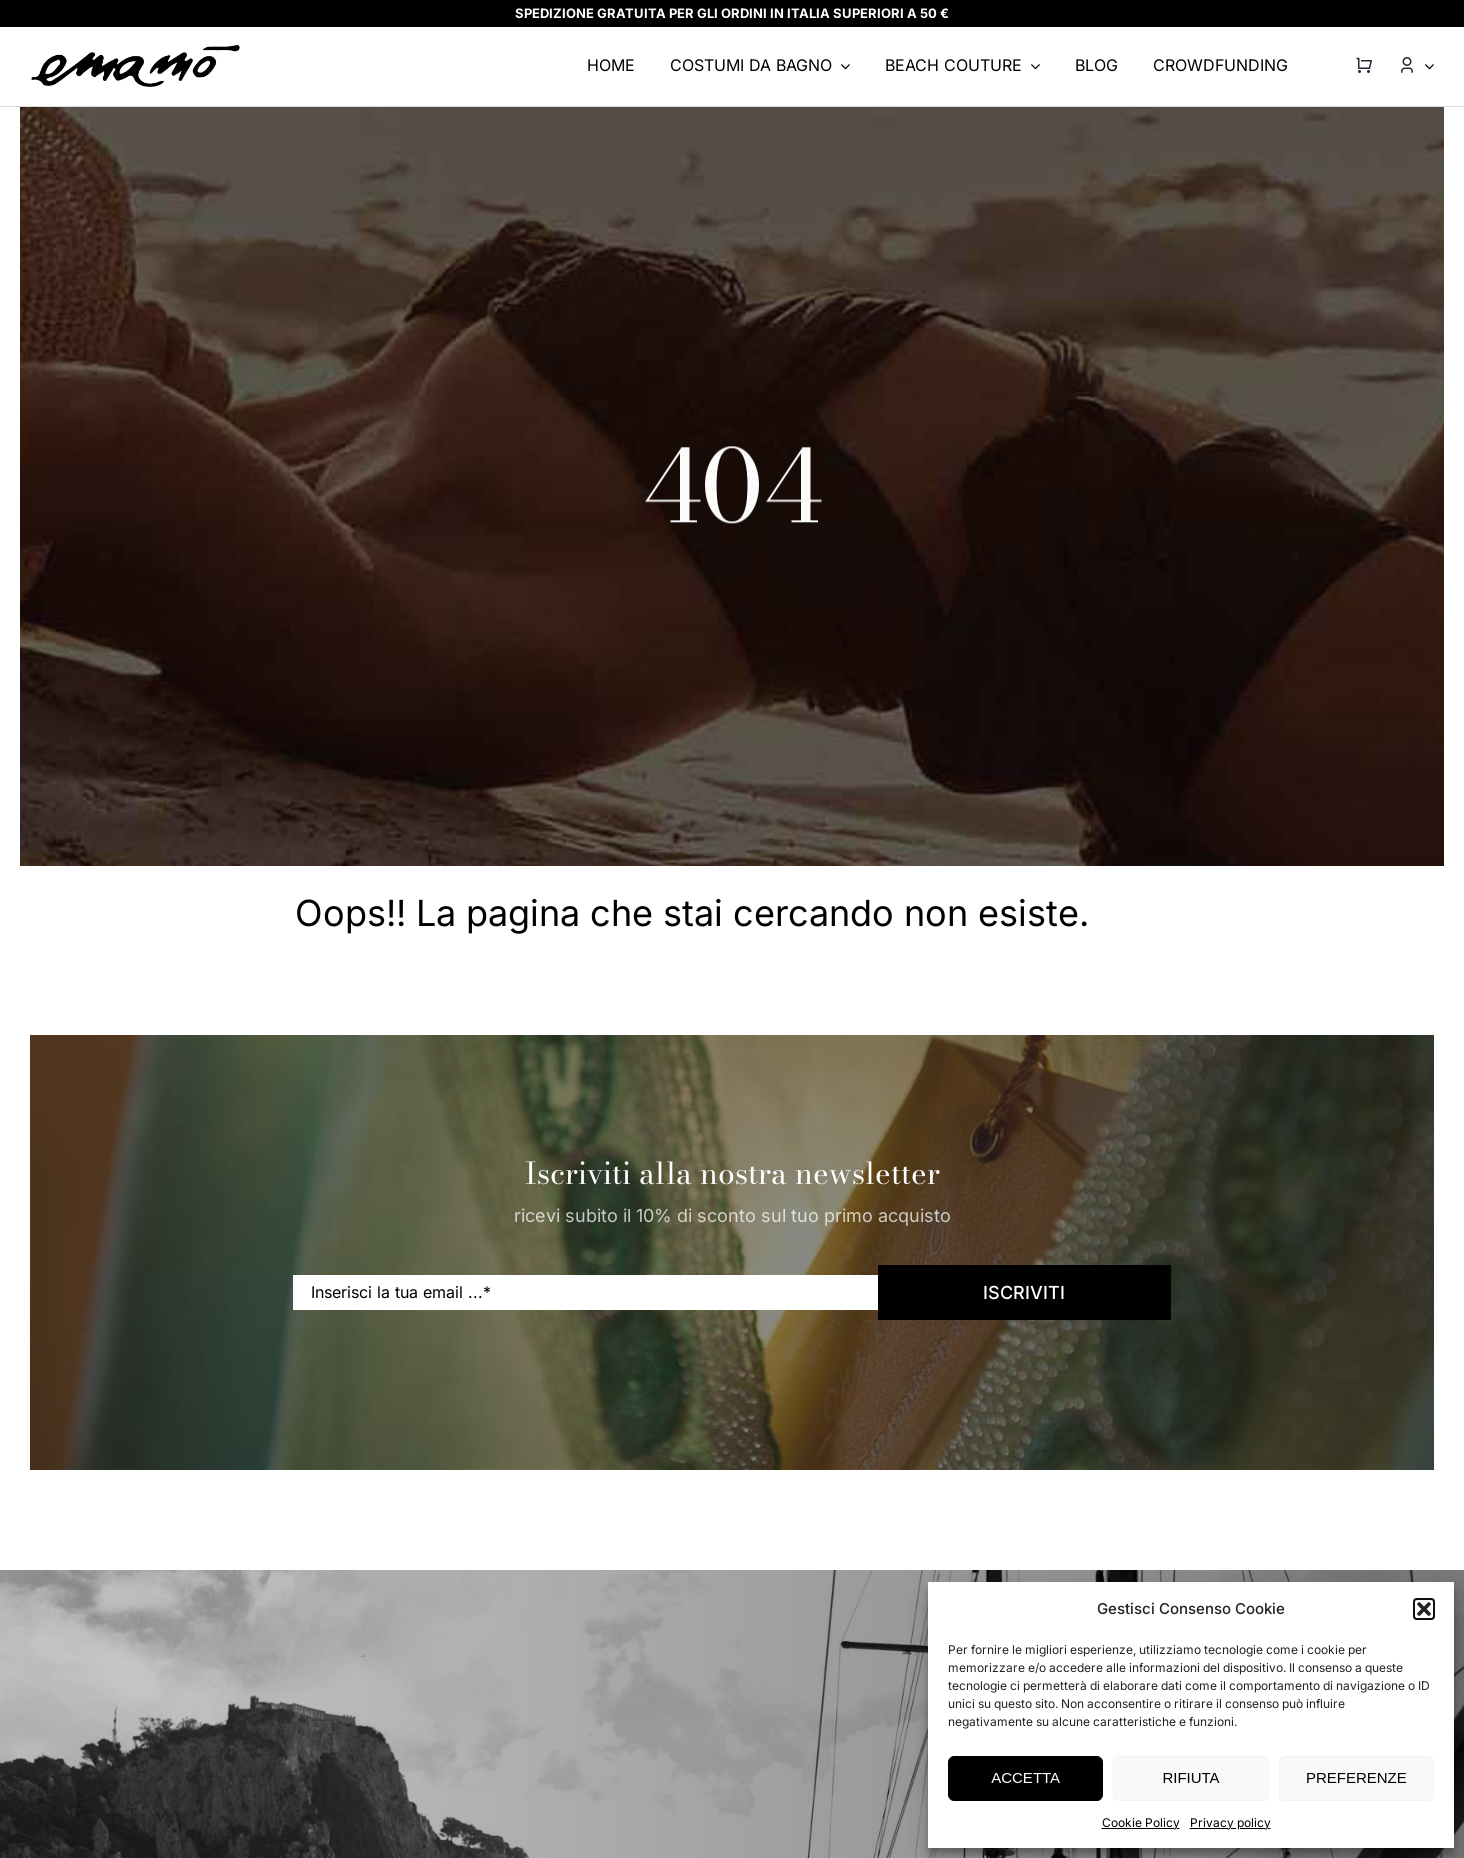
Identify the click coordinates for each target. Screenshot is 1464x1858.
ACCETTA (1025, 1777)
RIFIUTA (1190, 1777)
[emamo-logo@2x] (136, 51)
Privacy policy (1230, 1822)
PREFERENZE (1356, 1777)
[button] (1424, 1609)
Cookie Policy (1141, 1822)
